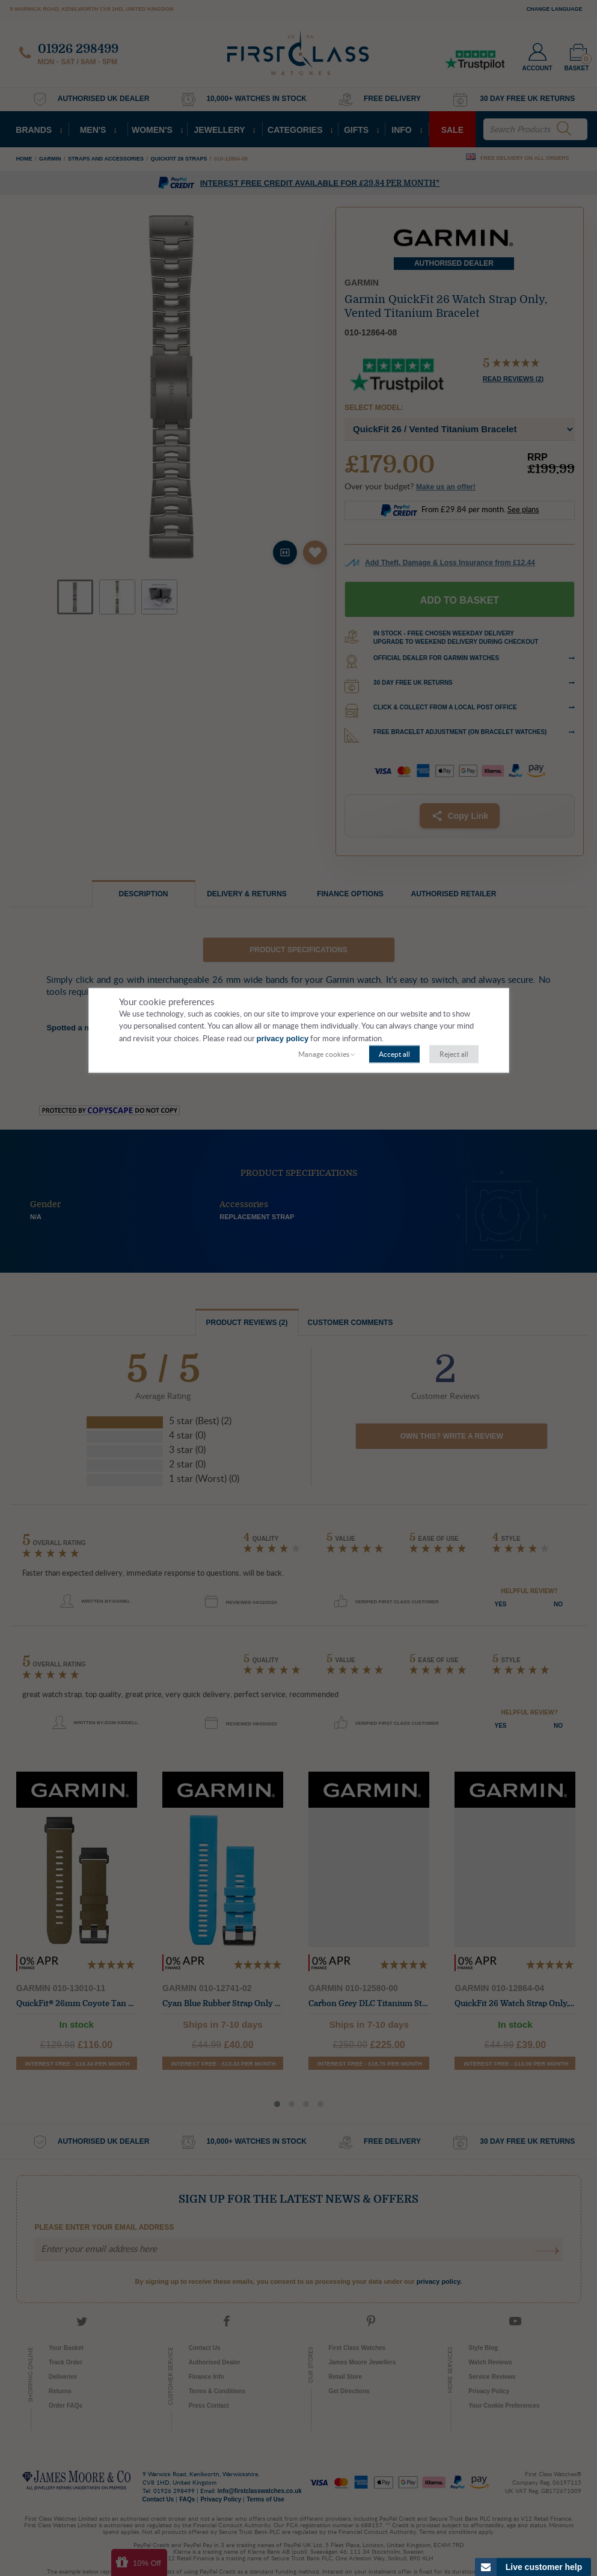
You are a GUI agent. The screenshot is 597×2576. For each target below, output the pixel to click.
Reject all (453, 1054)
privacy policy (283, 1038)
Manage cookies (323, 1054)
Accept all (394, 1054)
